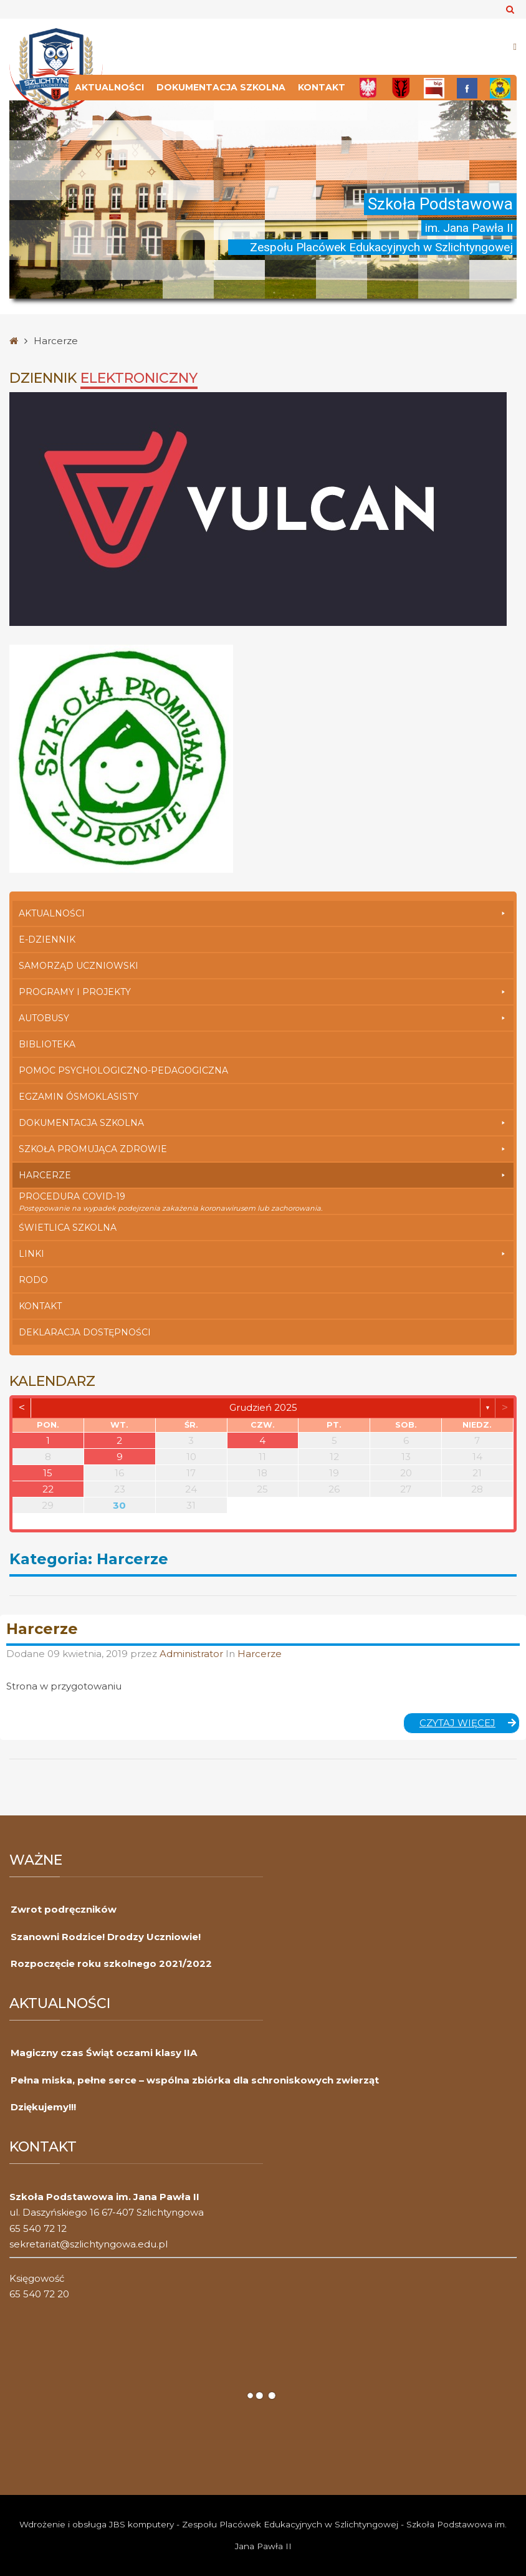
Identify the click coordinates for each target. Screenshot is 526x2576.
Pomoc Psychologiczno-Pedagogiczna (123, 1070)
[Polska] (368, 87)
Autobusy (263, 1018)
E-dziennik (47, 939)
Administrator (193, 1654)
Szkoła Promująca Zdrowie (263, 1149)
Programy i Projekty (263, 991)
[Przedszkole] (500, 87)
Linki (263, 1253)
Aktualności (109, 87)
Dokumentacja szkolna (220, 87)
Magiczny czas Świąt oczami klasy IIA (104, 2053)
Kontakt (321, 87)
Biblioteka (47, 1044)
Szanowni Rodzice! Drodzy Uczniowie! (106, 1937)
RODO (33, 1280)
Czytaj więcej (469, 1722)
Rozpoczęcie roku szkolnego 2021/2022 (111, 1963)
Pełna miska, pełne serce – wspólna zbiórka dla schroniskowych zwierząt (195, 2080)
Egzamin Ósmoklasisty (78, 1096)
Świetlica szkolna (68, 1227)
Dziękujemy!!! (43, 2107)
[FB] (467, 87)
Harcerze (263, 1175)
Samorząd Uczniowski (78, 965)
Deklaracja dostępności (85, 1332)
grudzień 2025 (263, 1407)
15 (47, 1473)
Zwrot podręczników (64, 1909)
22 (48, 1489)
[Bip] (434, 87)
